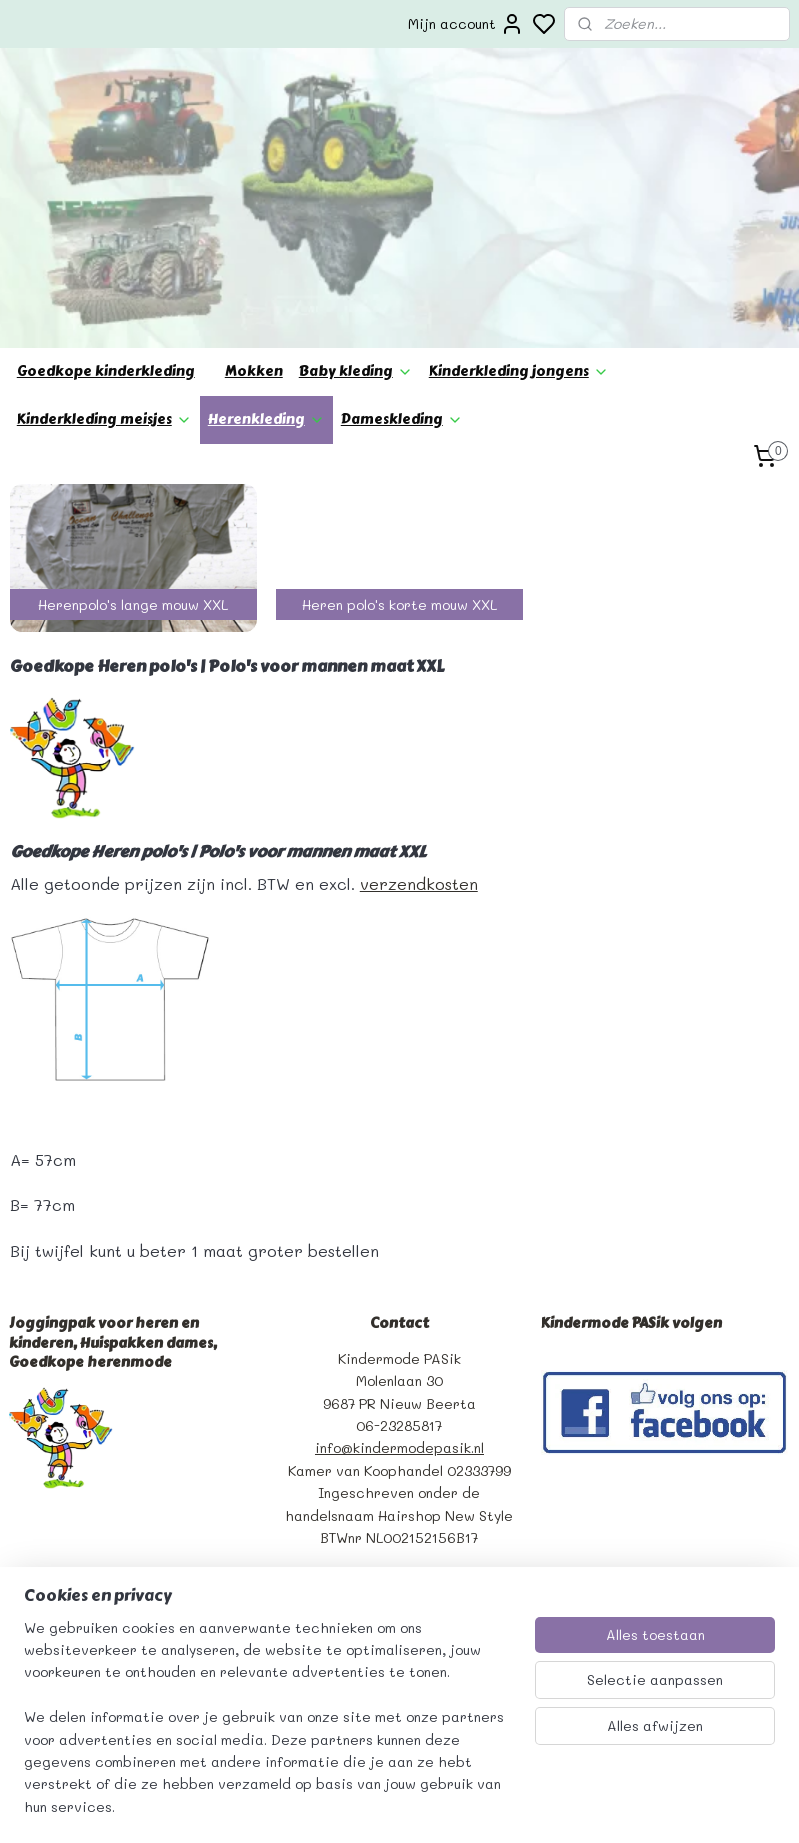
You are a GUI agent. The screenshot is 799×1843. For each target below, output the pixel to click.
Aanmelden (328, 1503)
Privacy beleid (59, 1501)
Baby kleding (356, 216)
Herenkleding (266, 264)
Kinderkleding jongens (519, 216)
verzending (48, 1523)
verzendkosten (419, 728)
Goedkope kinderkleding (106, 216)
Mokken (254, 216)
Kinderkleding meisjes (104, 264)
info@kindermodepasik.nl (399, 1293)
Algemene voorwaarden (90, 1478)
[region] (267, 1730)
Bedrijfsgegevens (71, 1456)
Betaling (38, 1545)
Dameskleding (402, 264)
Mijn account (466, 24)
